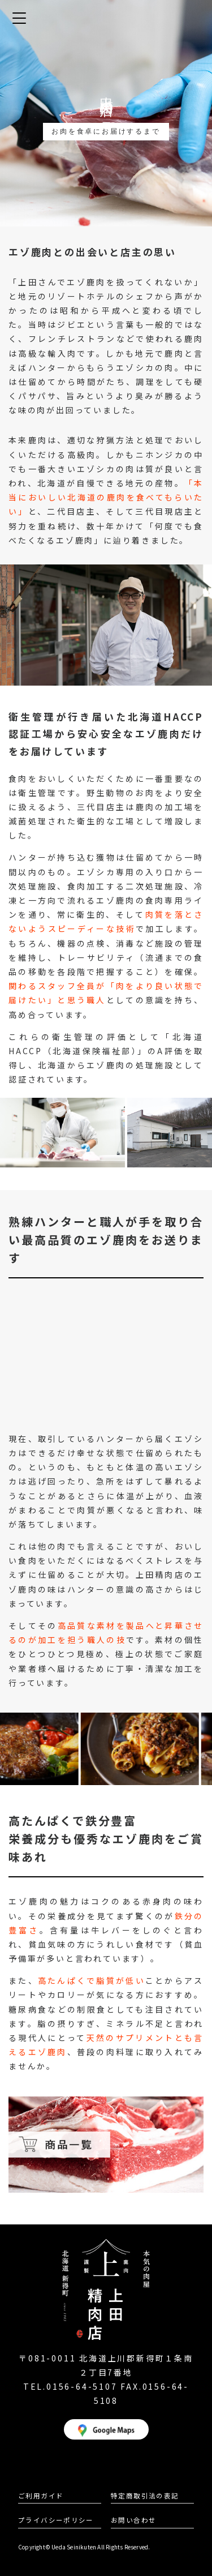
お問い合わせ (133, 2519)
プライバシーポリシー (56, 2519)
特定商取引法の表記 (145, 2495)
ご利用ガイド (40, 2495)
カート (193, 18)
